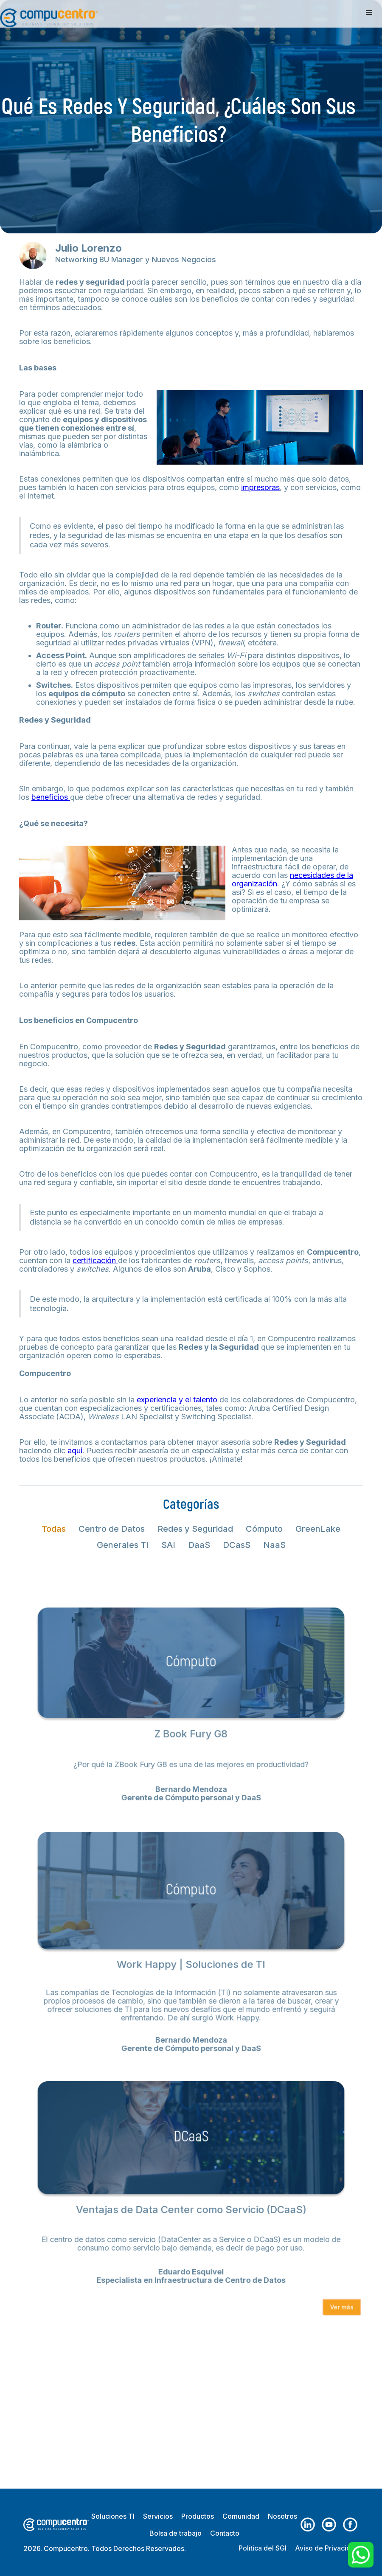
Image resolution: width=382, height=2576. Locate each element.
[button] (369, 12)
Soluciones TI (113, 2516)
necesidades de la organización (292, 879)
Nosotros (282, 2516)
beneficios (50, 797)
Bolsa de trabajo (175, 2533)
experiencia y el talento (177, 1399)
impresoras (260, 487)
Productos (197, 2516)
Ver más (336, 2293)
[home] (49, 14)
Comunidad (240, 2516)
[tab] (53, 1529)
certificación (95, 1260)
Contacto (224, 2533)
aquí (74, 1450)
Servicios (158, 2516)
